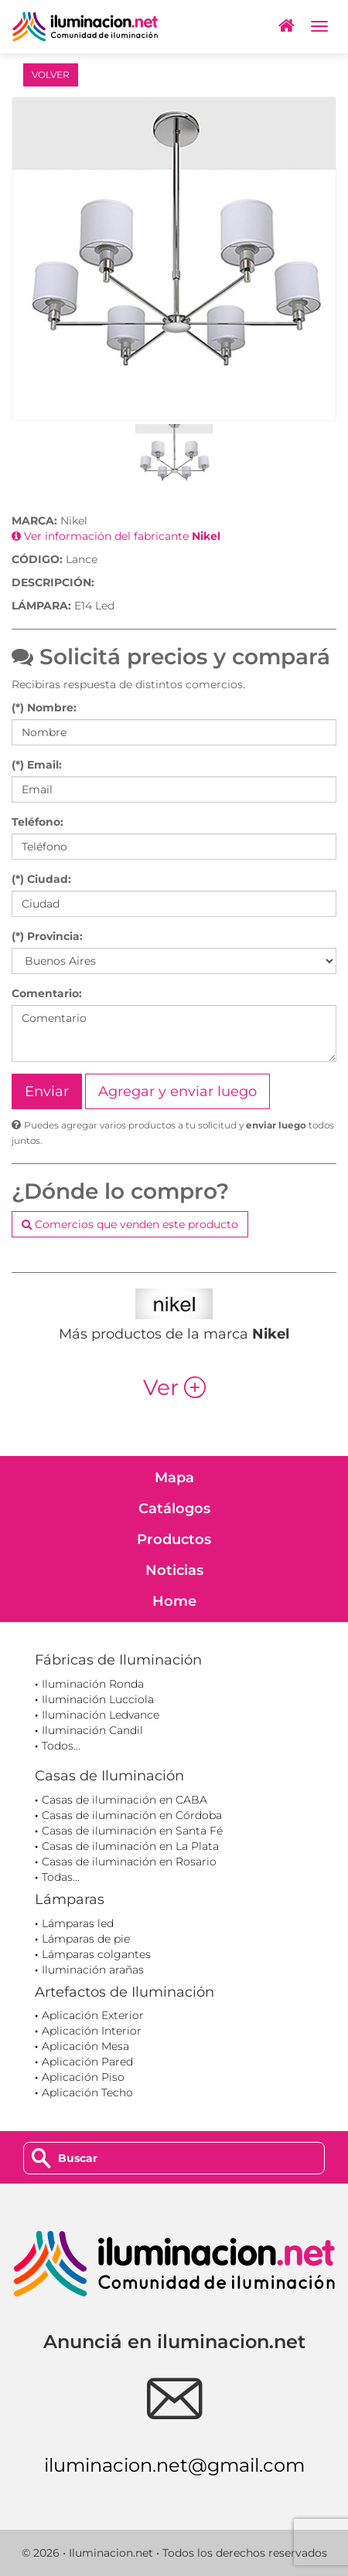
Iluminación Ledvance (100, 1715)
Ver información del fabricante (116, 536)
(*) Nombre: (44, 707)
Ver (174, 1387)
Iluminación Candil (92, 1730)
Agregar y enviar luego (177, 1091)
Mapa (174, 1477)
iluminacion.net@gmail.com (174, 2465)
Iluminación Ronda (93, 1684)
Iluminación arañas (93, 1970)
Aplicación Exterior (93, 2015)
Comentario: (47, 993)
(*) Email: (37, 765)
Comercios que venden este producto (130, 1224)
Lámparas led (78, 1923)
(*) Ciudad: (41, 879)
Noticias (174, 1570)
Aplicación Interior (92, 2031)
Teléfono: (37, 822)
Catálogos (174, 1508)
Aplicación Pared (87, 2062)
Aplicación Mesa (85, 2046)
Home (174, 1601)
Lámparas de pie (86, 1939)
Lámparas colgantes (96, 1954)
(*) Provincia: (47, 936)
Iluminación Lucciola (98, 1699)
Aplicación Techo (87, 2092)
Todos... (61, 1746)
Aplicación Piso (83, 2077)
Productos (174, 1539)
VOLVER (51, 74)
